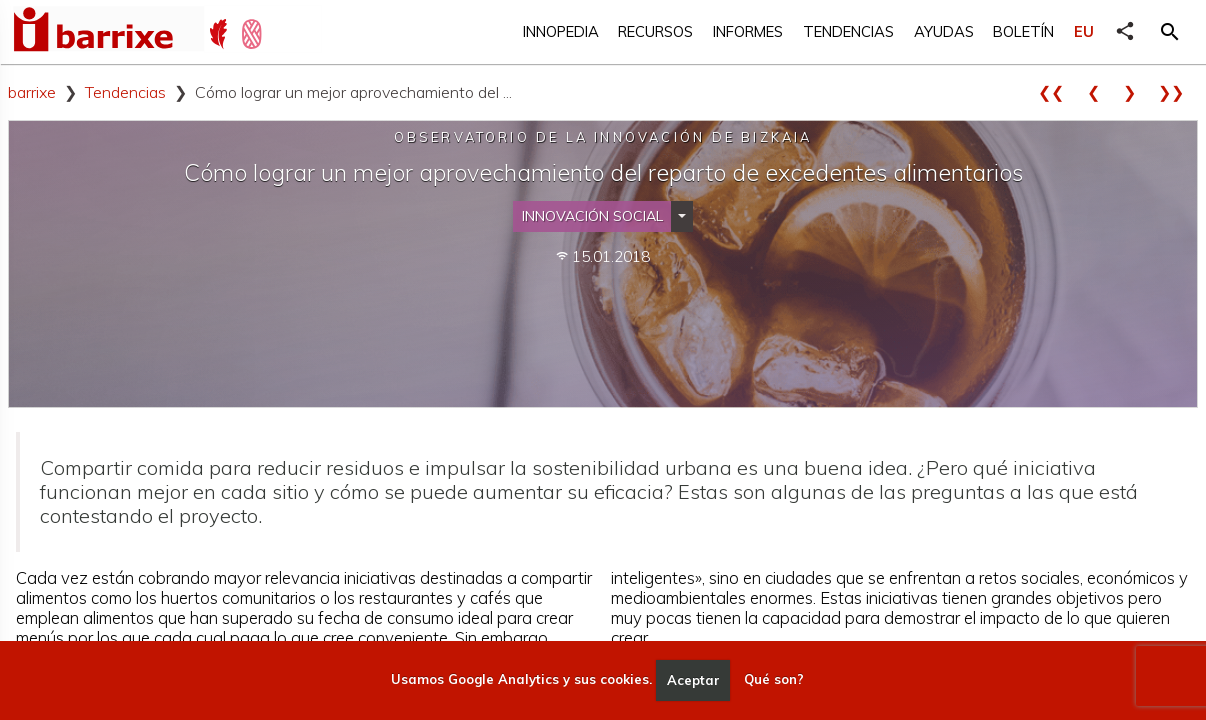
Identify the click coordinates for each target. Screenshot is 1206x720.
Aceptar (693, 680)
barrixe (32, 92)
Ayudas (944, 31)
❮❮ (1058, 92)
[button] (1170, 32)
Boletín (1023, 31)
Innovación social (592, 216)
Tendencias (848, 31)
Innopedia (561, 31)
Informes (748, 31)
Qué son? (774, 680)
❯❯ (1178, 92)
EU (1084, 31)
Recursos (655, 31)
